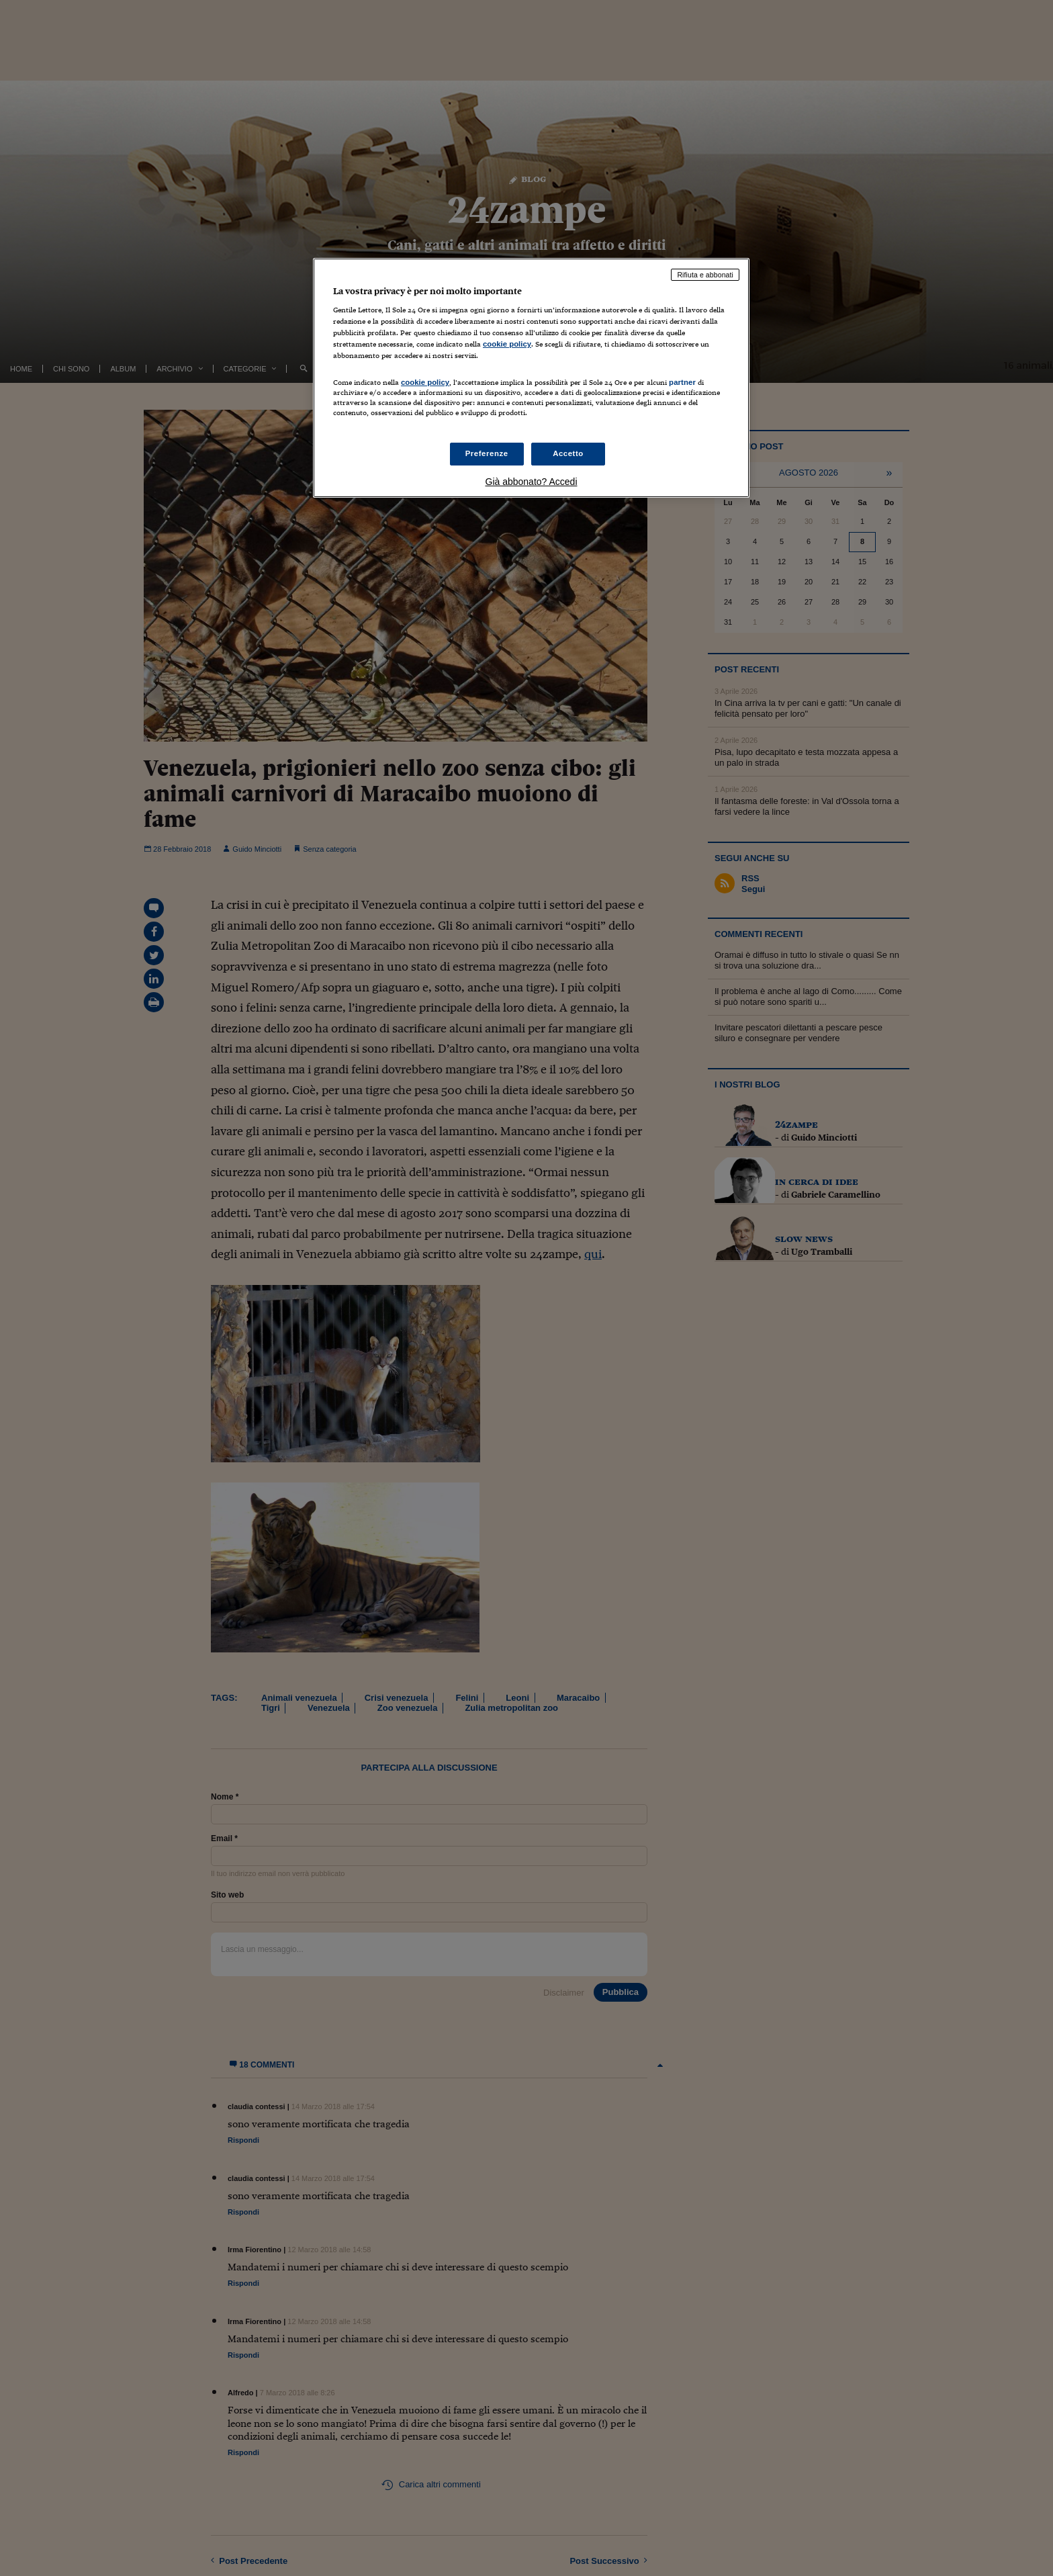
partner (682, 382)
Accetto (568, 453)
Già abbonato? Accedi (532, 481)
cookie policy (507, 344)
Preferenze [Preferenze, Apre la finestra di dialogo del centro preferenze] (486, 453)
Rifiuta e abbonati (705, 275)
